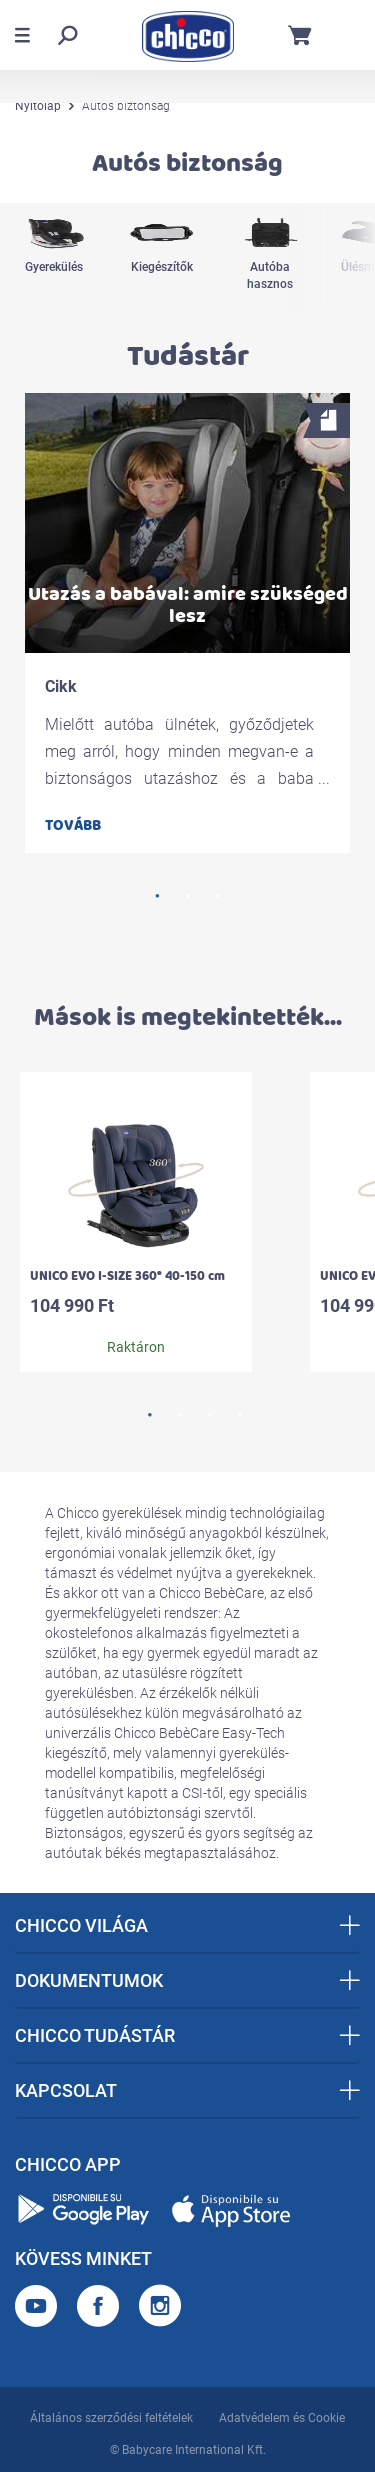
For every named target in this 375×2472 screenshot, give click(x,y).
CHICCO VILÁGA (187, 1925)
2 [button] (188, 896)
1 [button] (158, 896)
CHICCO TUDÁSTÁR (187, 2035)
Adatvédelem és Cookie (282, 2418)
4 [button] (240, 1415)
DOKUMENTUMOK (187, 1980)
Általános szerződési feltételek (111, 2418)
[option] (54, 256)
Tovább (73, 825)
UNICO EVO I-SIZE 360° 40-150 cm (127, 1276)
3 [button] (218, 896)
